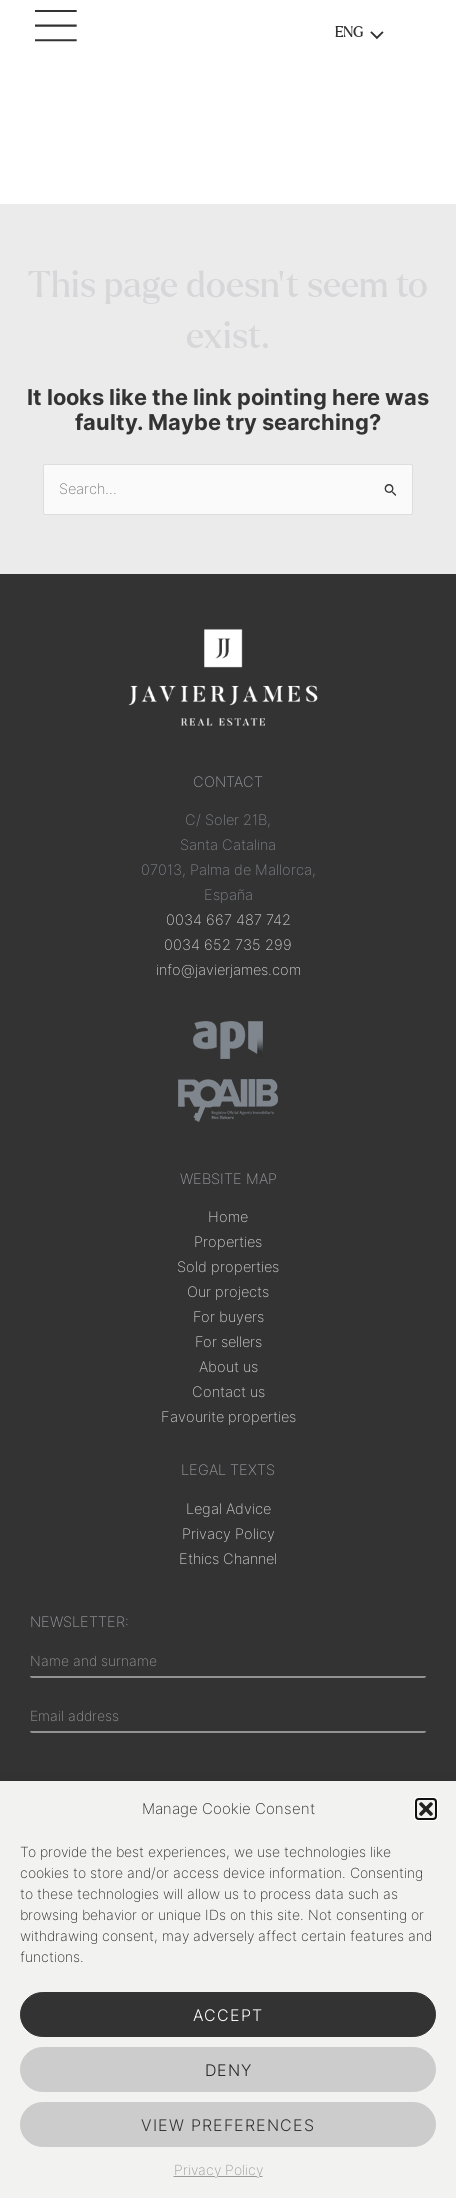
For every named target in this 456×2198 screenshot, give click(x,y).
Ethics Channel (228, 1559)
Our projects (228, 1292)
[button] (426, 1809)
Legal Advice (228, 1509)
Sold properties (228, 1267)
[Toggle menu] (372, 37)
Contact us (228, 1392)
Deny (228, 2070)
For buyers (228, 1317)
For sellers (228, 1342)
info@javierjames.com (228, 970)
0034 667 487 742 (228, 920)
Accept (228, 2015)
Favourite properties (228, 1417)
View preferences (228, 2125)
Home (228, 1217)
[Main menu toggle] (60, 35)
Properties (228, 1242)
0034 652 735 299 (228, 945)
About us (228, 1367)
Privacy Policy (218, 2169)
